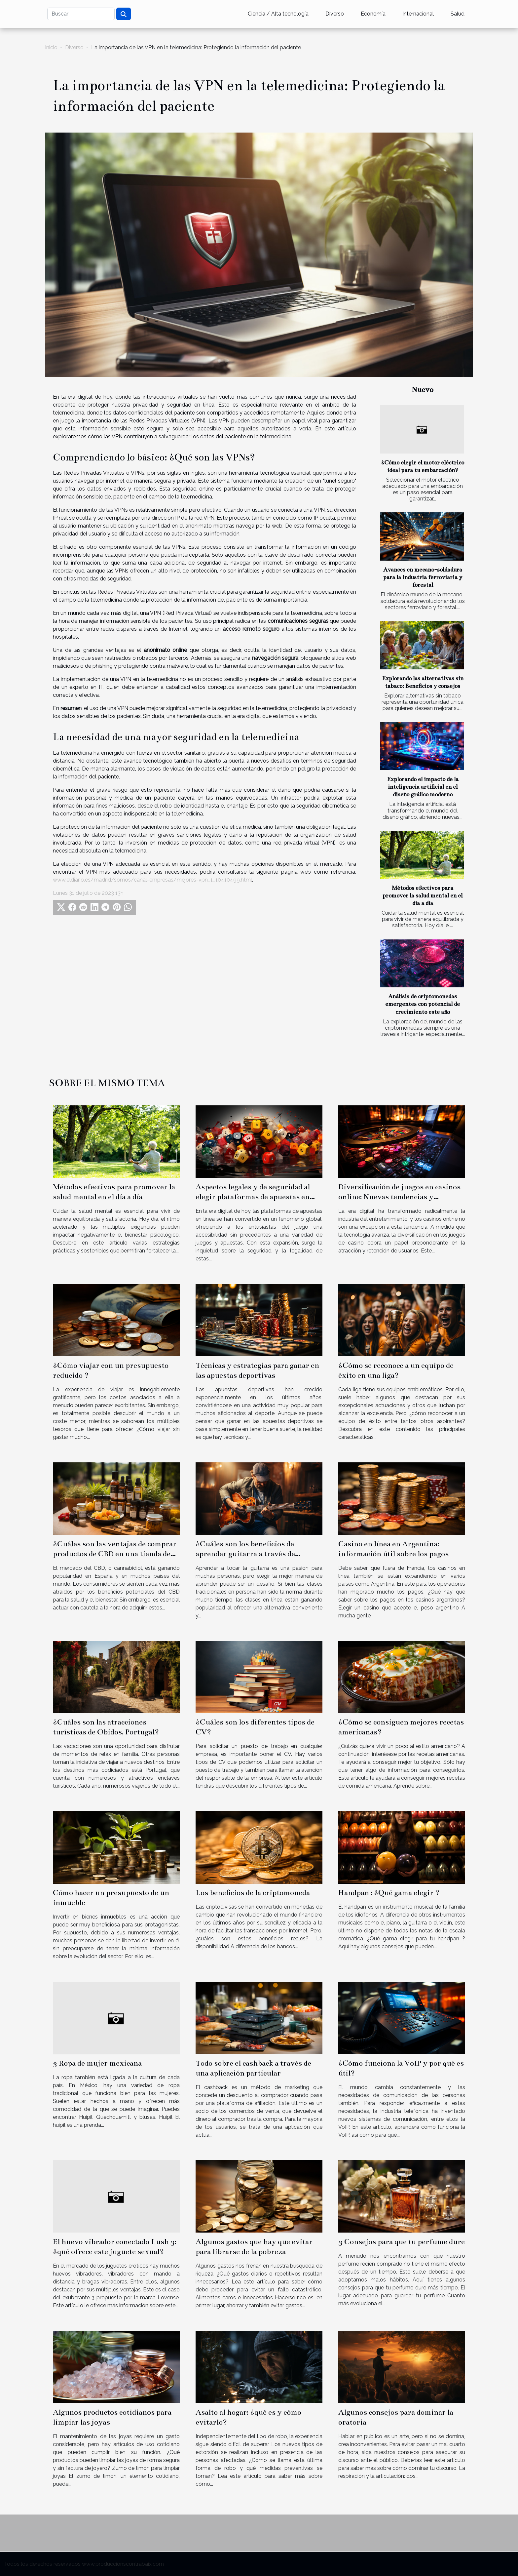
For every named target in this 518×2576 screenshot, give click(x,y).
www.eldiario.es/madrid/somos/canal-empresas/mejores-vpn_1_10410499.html (152, 880)
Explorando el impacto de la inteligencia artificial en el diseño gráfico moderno (423, 787)
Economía (373, 14)
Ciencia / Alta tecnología (278, 14)
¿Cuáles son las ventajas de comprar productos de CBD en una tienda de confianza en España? (114, 1553)
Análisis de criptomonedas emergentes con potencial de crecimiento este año (422, 1004)
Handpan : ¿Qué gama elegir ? (388, 1892)
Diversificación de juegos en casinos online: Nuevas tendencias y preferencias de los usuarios (399, 1196)
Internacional (418, 14)
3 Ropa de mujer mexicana (97, 2063)
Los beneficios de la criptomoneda (253, 1892)
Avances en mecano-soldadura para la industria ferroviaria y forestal (422, 577)
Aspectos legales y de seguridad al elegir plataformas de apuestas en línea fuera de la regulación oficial (253, 1196)
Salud (457, 14)
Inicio (51, 47)
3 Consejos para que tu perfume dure (401, 2241)
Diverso (334, 14)
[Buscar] (81, 14)
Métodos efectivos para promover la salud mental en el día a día (422, 896)
